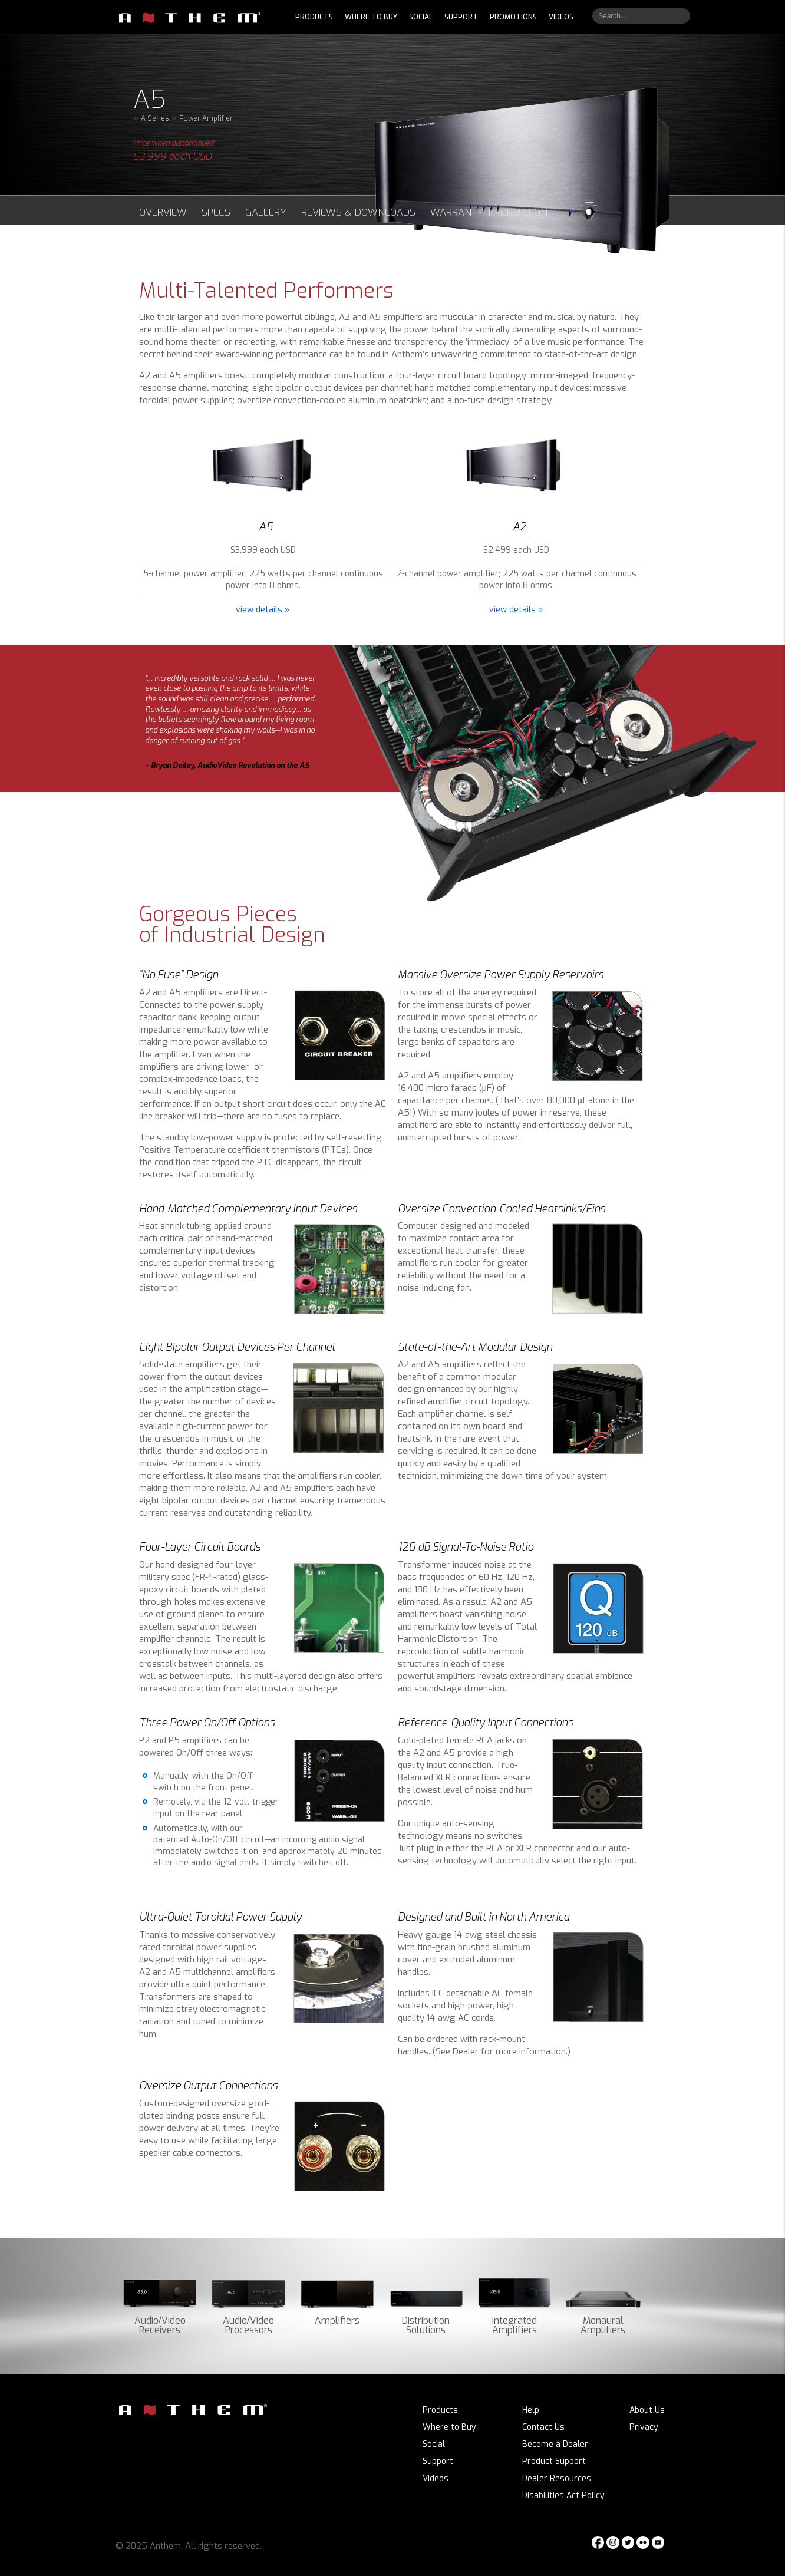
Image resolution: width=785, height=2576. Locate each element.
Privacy (643, 2427)
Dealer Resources (556, 2478)
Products (440, 2410)
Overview (163, 212)
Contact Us (543, 2427)
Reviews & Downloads (358, 212)
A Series (155, 118)
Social (434, 2444)
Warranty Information (488, 212)
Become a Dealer (555, 2444)
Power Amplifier (206, 118)
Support (438, 2461)
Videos (435, 2478)
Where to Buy (449, 2427)
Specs (216, 212)
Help (530, 2410)
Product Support (554, 2461)
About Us (647, 2410)
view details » (263, 609)
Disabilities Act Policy (563, 2495)
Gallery (265, 212)
